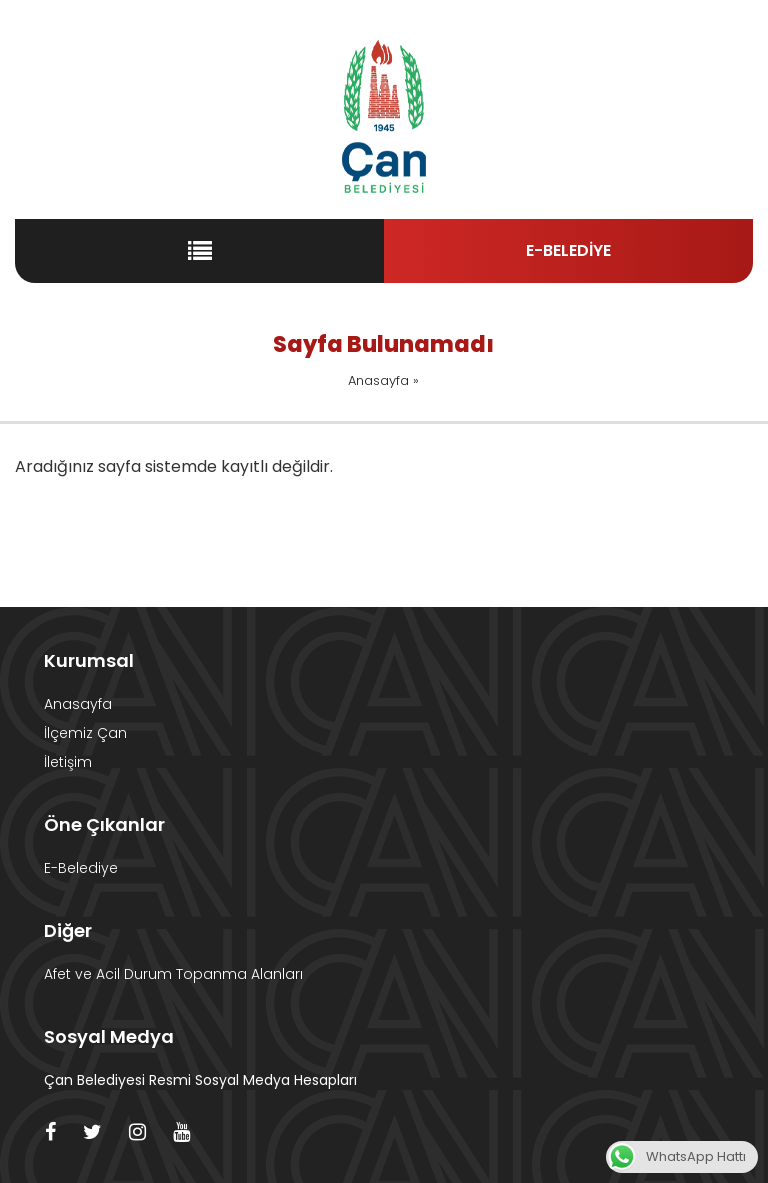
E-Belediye (81, 868)
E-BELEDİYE (568, 250)
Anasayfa (378, 380)
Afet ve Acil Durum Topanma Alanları (173, 974)
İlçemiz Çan (85, 733)
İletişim (68, 762)
